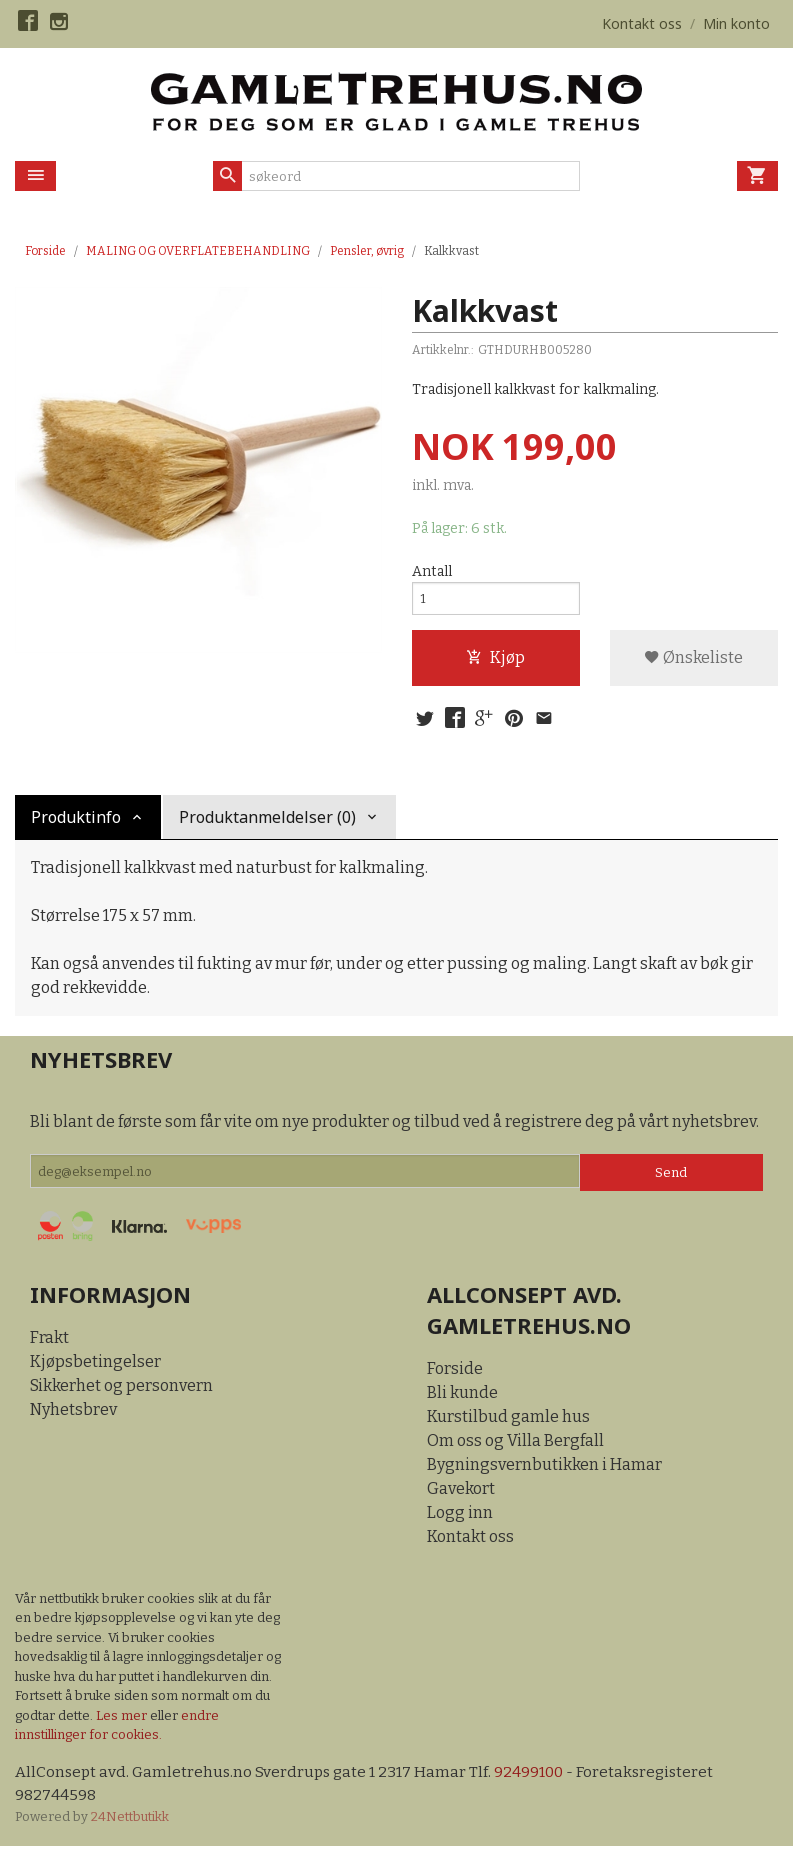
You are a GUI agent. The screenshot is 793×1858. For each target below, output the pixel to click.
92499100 (536, 1781)
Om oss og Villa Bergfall (515, 1449)
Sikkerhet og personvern (121, 1395)
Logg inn (460, 1521)
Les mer (123, 1724)
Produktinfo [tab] (76, 826)
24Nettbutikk (130, 1827)
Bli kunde (462, 1401)
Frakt (49, 1347)
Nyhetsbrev (73, 1419)
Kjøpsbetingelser (95, 1371)
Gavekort (461, 1497)
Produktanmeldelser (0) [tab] (267, 826)
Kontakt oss (470, 1545)
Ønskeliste (693, 663)
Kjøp (495, 663)
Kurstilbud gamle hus (508, 1425)
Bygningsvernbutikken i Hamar (544, 1473)
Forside (45, 251)
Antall (432, 572)
